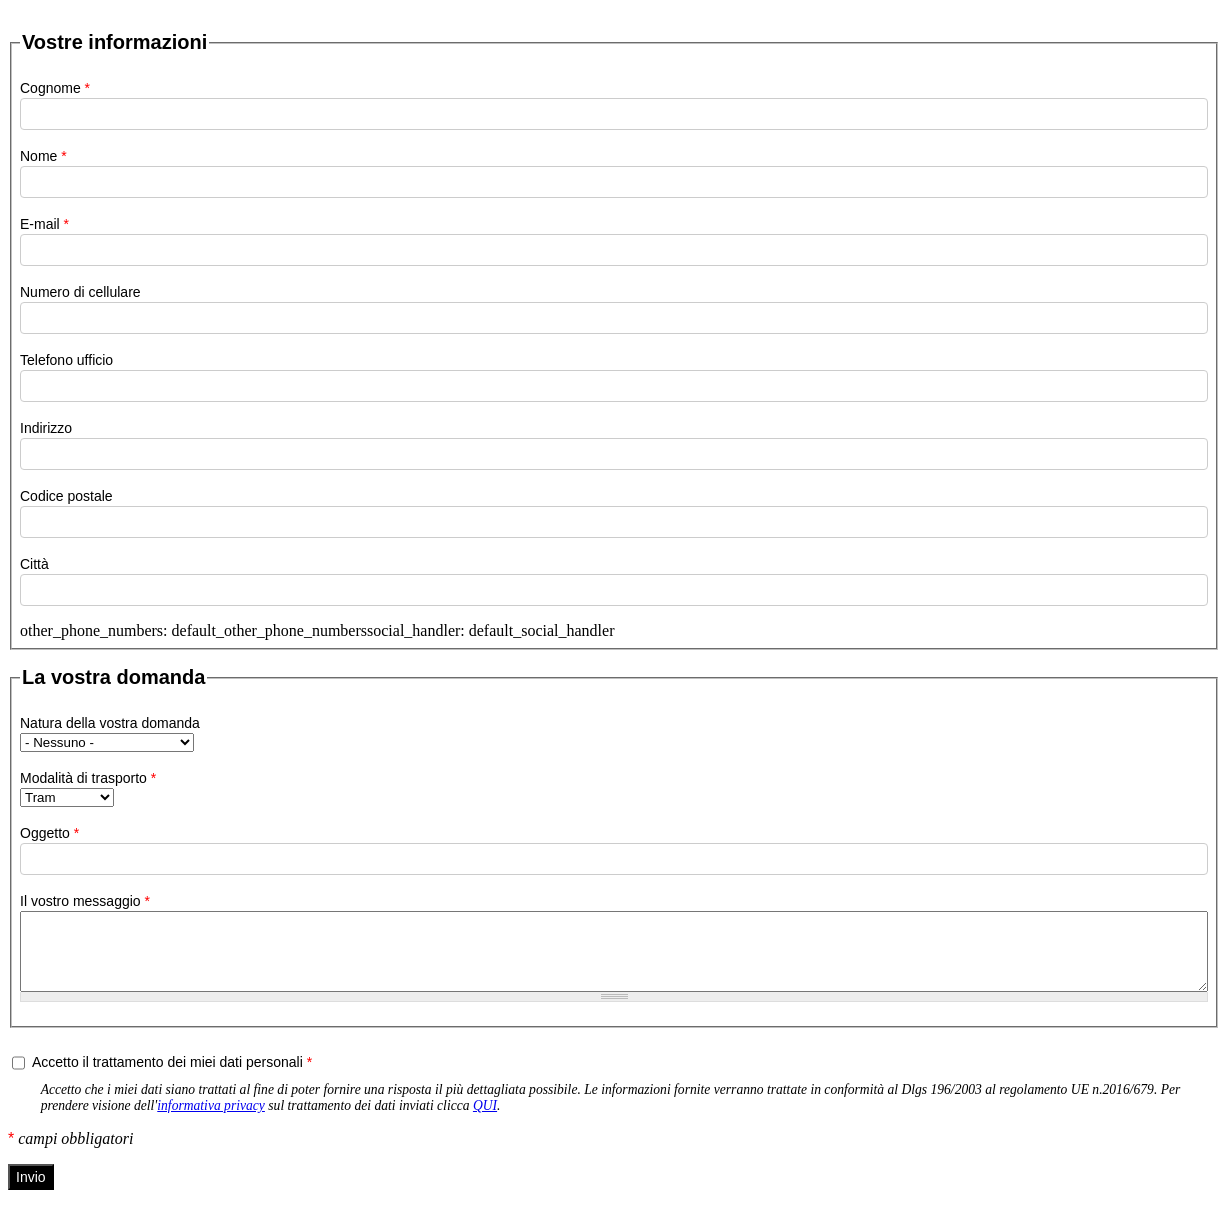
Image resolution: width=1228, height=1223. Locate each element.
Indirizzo (46, 428)
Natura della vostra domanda (110, 723)
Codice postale (66, 496)
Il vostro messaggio (85, 901)
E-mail (44, 224)
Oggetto (49, 833)
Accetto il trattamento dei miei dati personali (172, 1077)
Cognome (55, 88)
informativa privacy (211, 1120)
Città (34, 564)
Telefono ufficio (66, 360)
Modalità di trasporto (88, 778)
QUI (485, 1120)
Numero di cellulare (80, 292)
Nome (43, 156)
